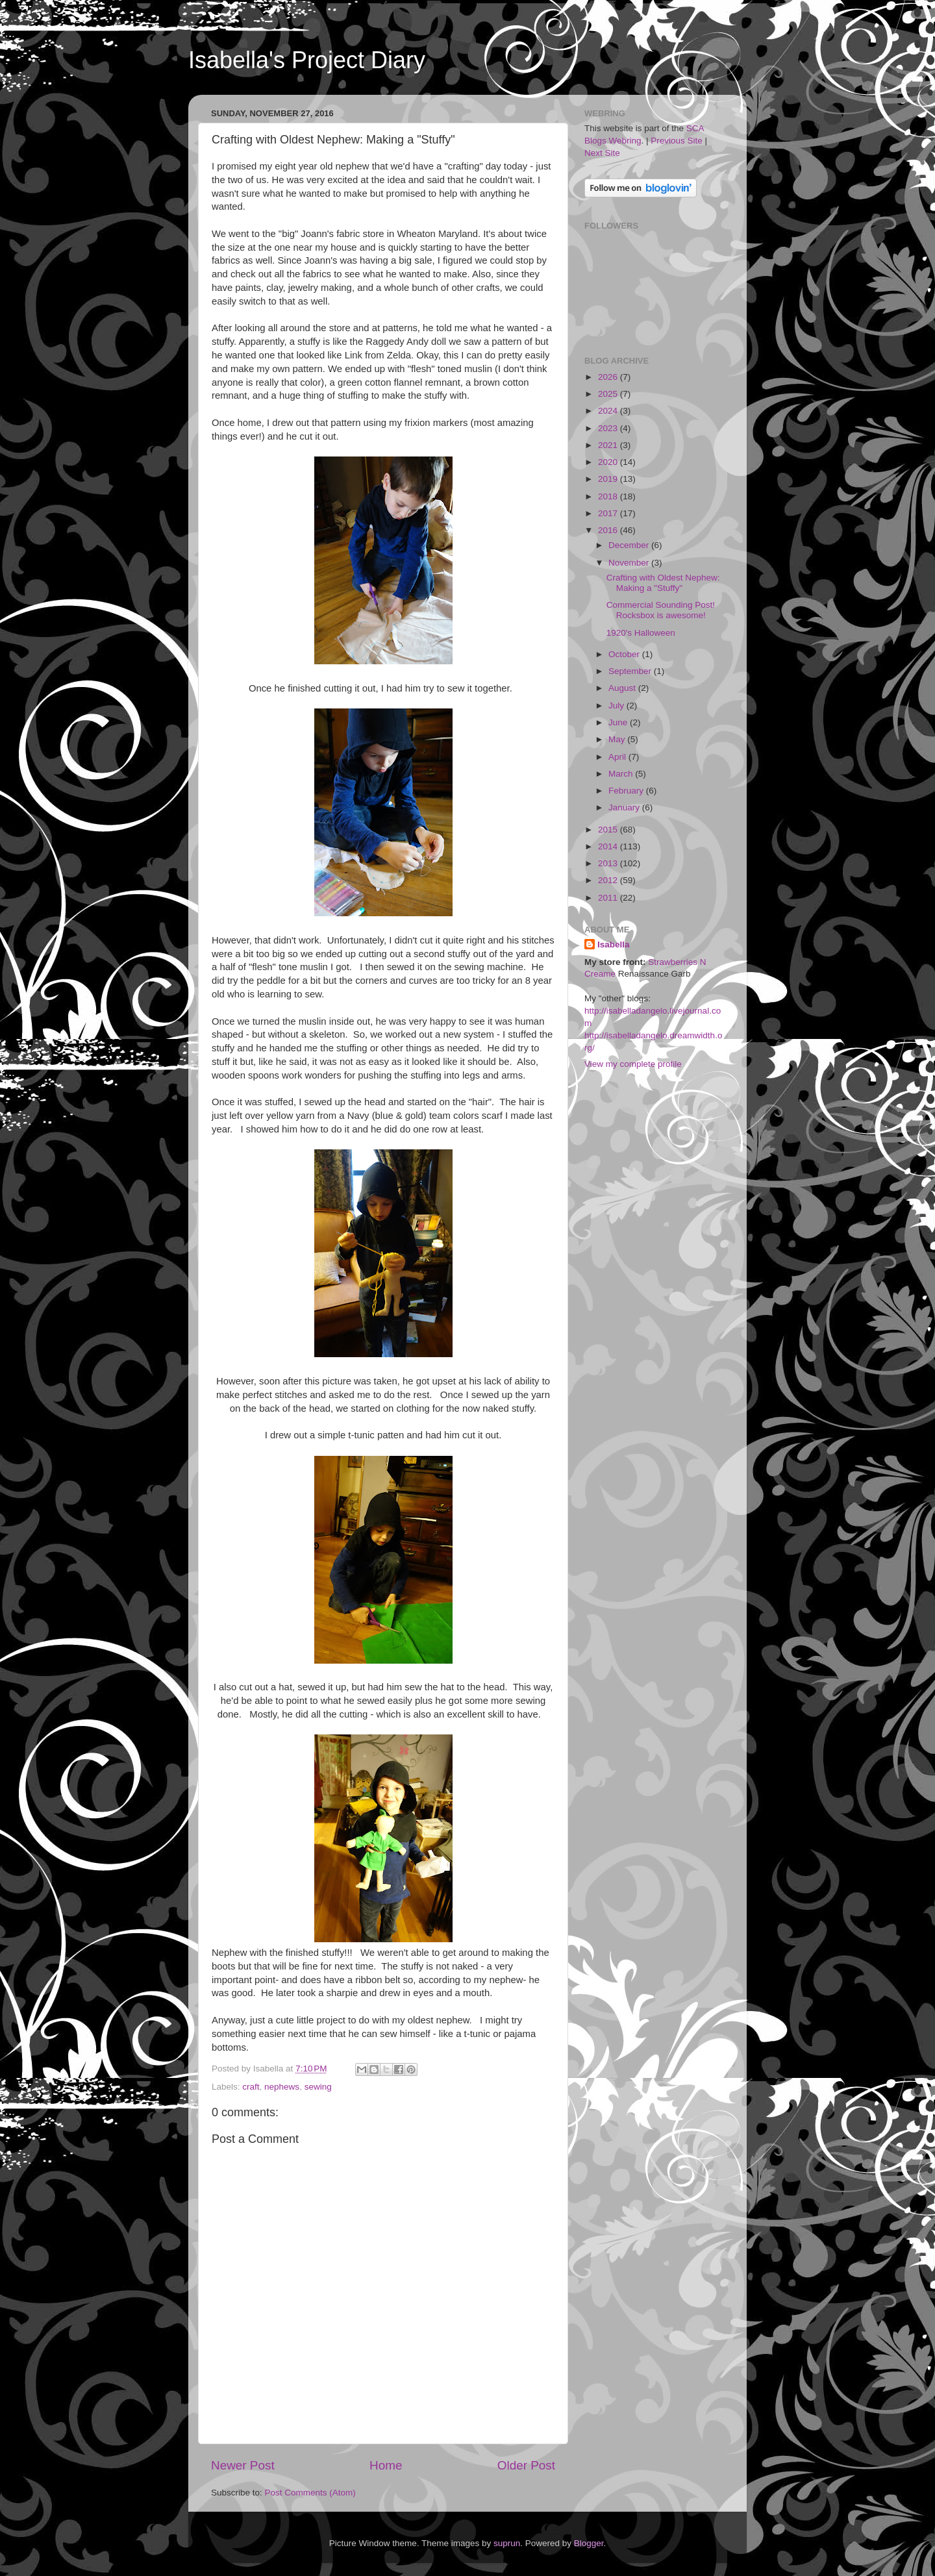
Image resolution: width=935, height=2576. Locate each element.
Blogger (589, 2543)
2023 (609, 428)
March (621, 774)
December (629, 545)
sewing (318, 2087)
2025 (609, 394)
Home (385, 2465)
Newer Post (243, 2465)
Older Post (526, 2465)
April (618, 757)
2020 (609, 462)
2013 (609, 863)
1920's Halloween (640, 633)
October (625, 654)
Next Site (602, 153)
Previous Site (677, 140)
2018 (609, 496)
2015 (609, 829)
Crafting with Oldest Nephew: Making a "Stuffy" (663, 583)
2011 (609, 898)
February (627, 790)
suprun (506, 2543)
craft (250, 2087)
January (625, 807)
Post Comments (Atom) (310, 2492)
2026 (609, 377)
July (617, 705)
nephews (281, 2087)
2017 (609, 513)
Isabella (613, 944)
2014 (609, 846)
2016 (609, 530)
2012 (609, 880)
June (619, 722)
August (623, 688)
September (631, 671)
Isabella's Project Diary (306, 60)
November (629, 563)
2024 (609, 411)
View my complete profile (633, 1064)
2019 (609, 479)
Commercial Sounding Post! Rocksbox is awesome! (660, 610)
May (617, 739)
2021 (609, 445)
